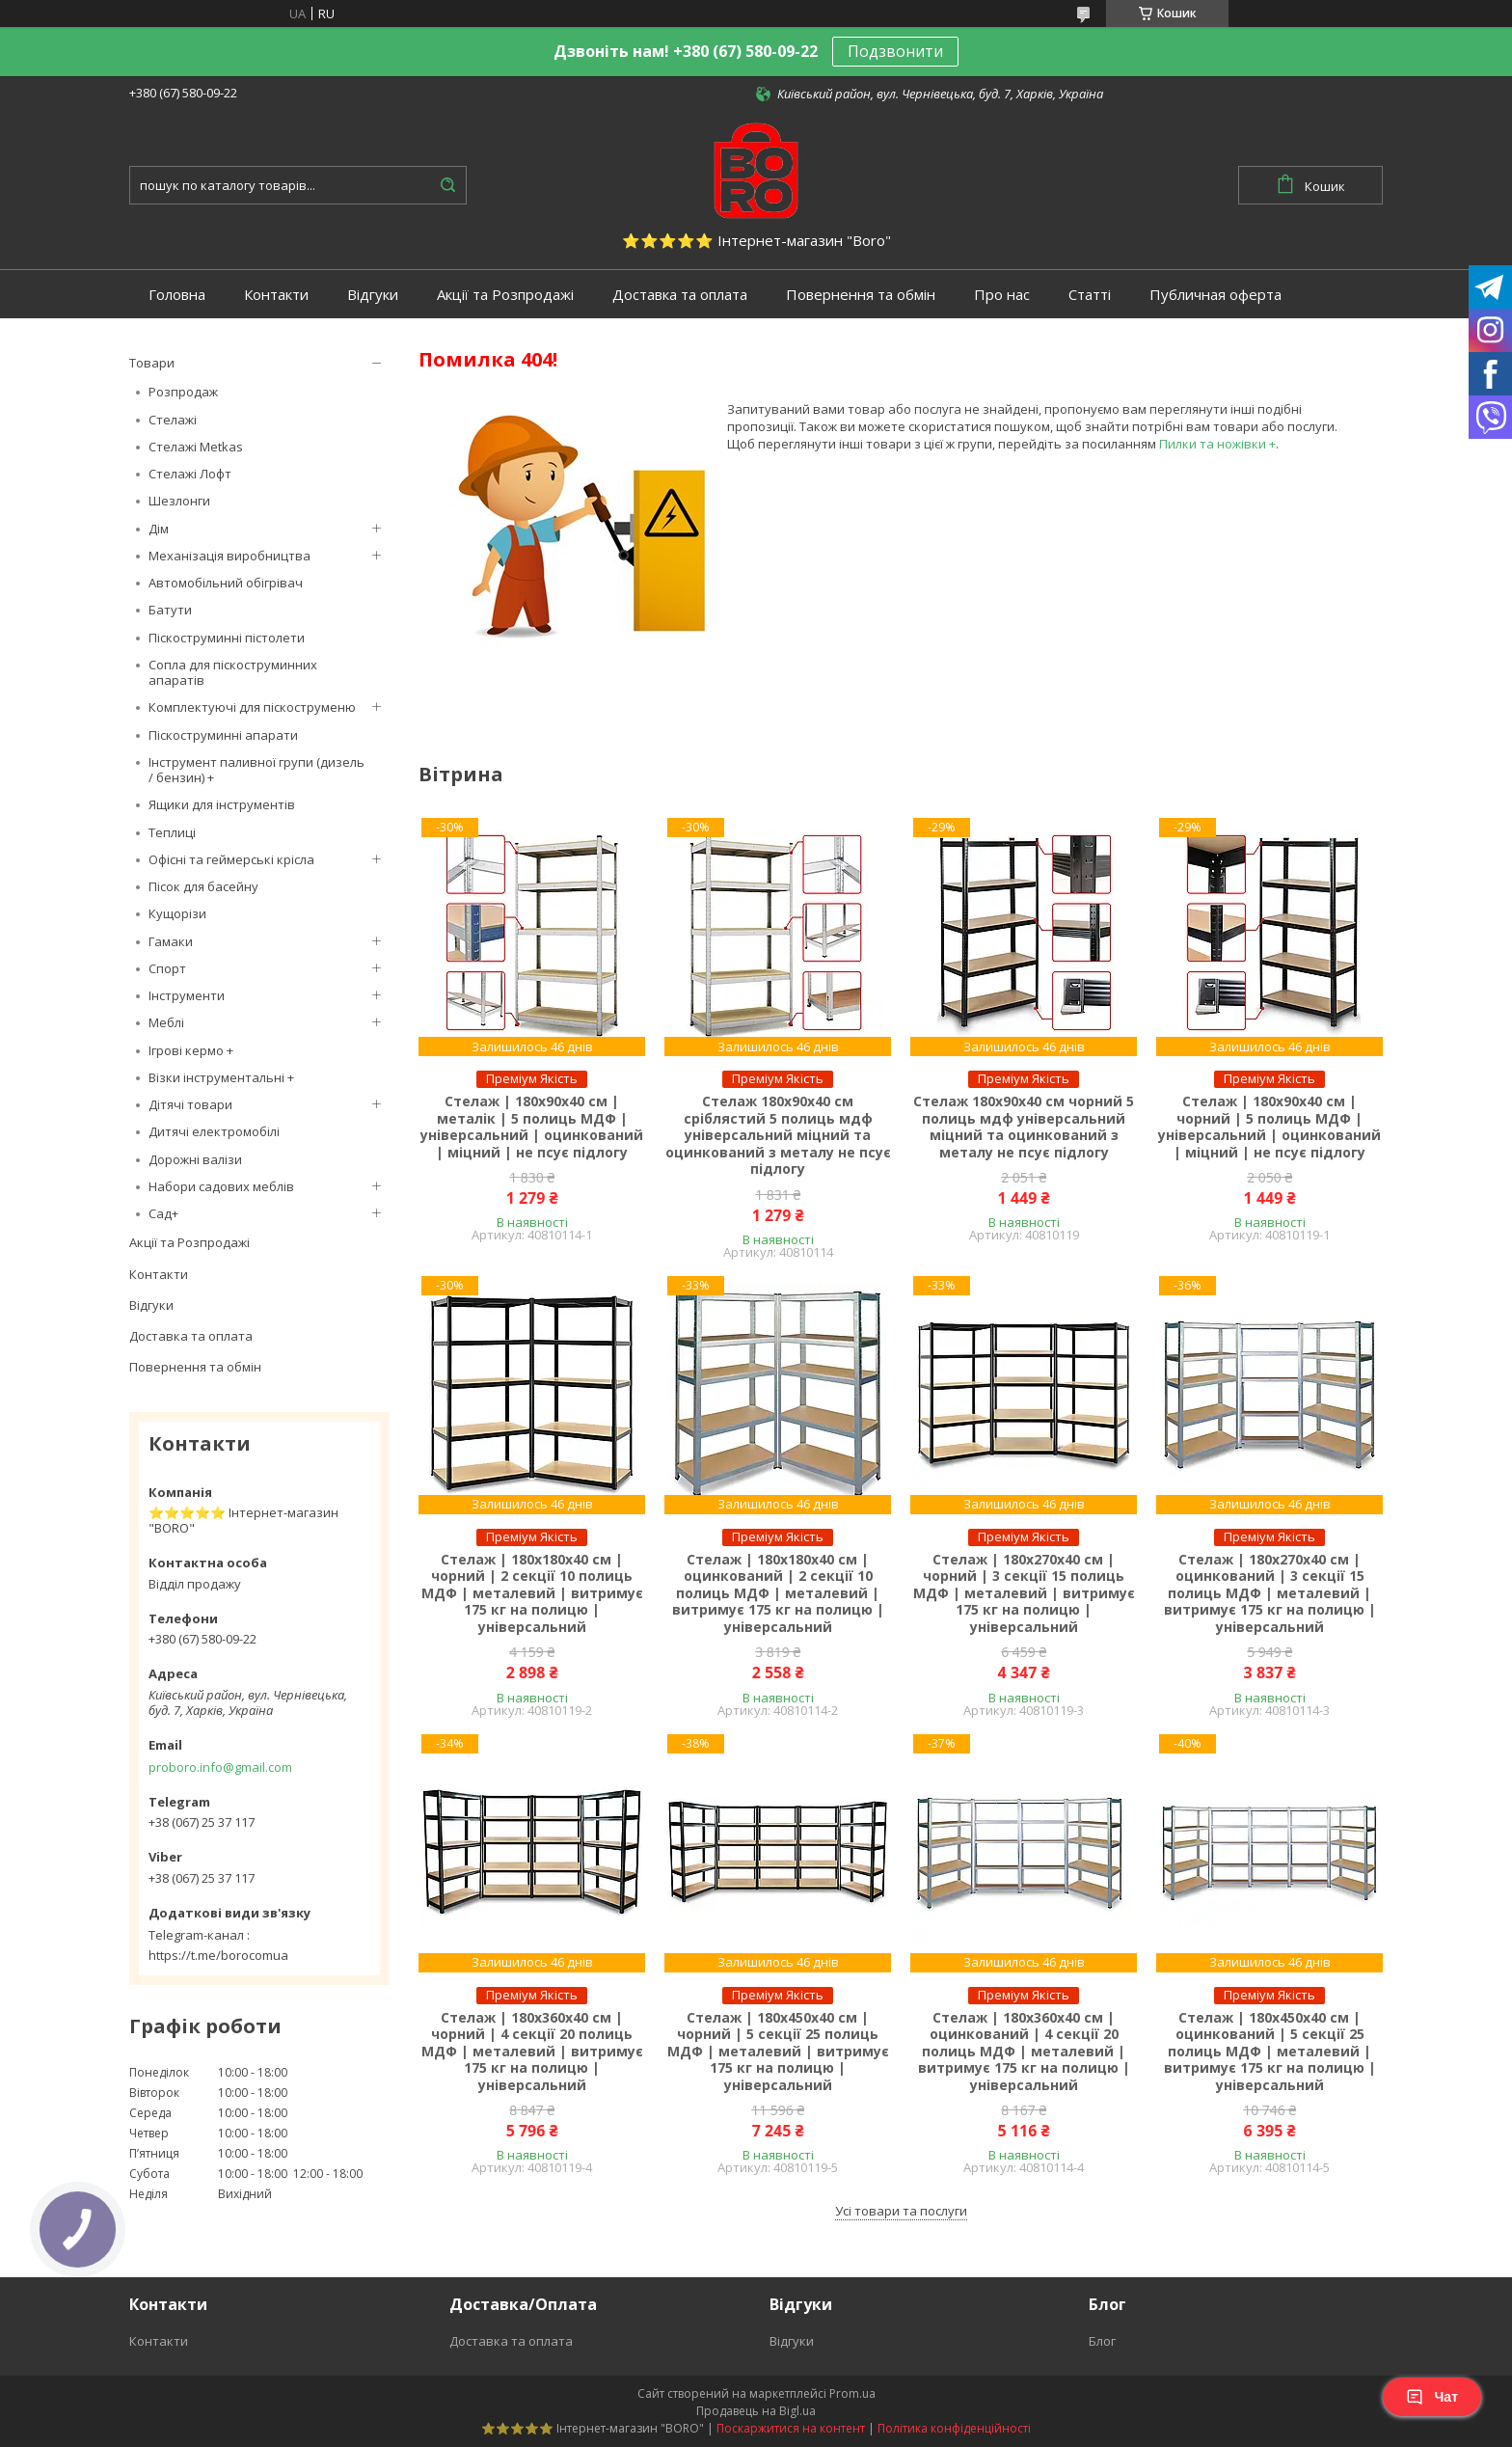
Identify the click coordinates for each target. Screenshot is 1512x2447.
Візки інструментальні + (221, 1077)
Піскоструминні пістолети (226, 637)
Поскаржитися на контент (790, 2428)
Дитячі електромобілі (214, 1131)
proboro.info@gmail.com (220, 1767)
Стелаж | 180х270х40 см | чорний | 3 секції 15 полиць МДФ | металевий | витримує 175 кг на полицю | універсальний (1024, 1593)
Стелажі (172, 419)
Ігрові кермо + (190, 1050)
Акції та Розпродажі (505, 294)
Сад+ (163, 1213)
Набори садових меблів (221, 1186)
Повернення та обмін (860, 294)
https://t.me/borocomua (218, 1955)
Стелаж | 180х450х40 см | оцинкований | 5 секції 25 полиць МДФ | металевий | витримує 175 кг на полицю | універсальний (1270, 2051)
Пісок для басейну (203, 886)
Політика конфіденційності (954, 2428)
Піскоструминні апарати (223, 735)
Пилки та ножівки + (1217, 443)
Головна (176, 294)
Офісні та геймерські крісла (231, 859)
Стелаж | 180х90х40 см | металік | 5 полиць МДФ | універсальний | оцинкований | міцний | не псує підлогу (531, 1126)
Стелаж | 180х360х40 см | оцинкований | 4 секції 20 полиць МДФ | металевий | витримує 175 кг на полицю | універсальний (1024, 2051)
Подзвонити (895, 51)
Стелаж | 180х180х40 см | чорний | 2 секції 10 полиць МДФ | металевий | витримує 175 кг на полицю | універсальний (532, 1593)
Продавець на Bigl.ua (756, 2411)
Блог (1102, 2341)
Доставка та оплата (679, 294)
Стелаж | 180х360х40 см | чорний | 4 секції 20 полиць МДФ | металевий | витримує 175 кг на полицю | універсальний (532, 2051)
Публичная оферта (1215, 294)
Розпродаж (183, 391)
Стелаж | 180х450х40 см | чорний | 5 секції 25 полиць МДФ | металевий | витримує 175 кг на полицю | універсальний (778, 2051)
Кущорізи (177, 913)
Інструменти (186, 995)
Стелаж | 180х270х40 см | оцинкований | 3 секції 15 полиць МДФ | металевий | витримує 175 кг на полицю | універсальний (1270, 1593)
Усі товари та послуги (901, 2210)
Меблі (166, 1022)
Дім (158, 528)
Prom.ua (852, 2393)
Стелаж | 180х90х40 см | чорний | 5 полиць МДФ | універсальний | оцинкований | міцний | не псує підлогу (1269, 1126)
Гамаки (170, 941)
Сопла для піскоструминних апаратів (232, 672)
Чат (1432, 2397)
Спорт (167, 968)
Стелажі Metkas (195, 446)
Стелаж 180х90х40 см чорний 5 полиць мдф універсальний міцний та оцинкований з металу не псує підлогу (1023, 1126)
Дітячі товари (190, 1104)
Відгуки (372, 294)
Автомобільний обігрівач (225, 582)
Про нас (1002, 294)
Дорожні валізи (195, 1159)
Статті (1089, 294)
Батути (170, 609)
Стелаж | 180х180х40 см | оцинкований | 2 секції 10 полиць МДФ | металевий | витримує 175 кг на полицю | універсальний (778, 1593)
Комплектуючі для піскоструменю (252, 707)
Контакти (276, 294)
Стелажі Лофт (189, 473)
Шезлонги (179, 500)
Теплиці (172, 832)
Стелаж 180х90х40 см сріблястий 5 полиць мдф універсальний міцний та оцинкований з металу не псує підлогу (778, 1135)
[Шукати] (447, 185)
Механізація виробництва (229, 555)
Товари (152, 362)
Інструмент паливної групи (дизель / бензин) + (256, 769)
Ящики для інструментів (221, 804)
